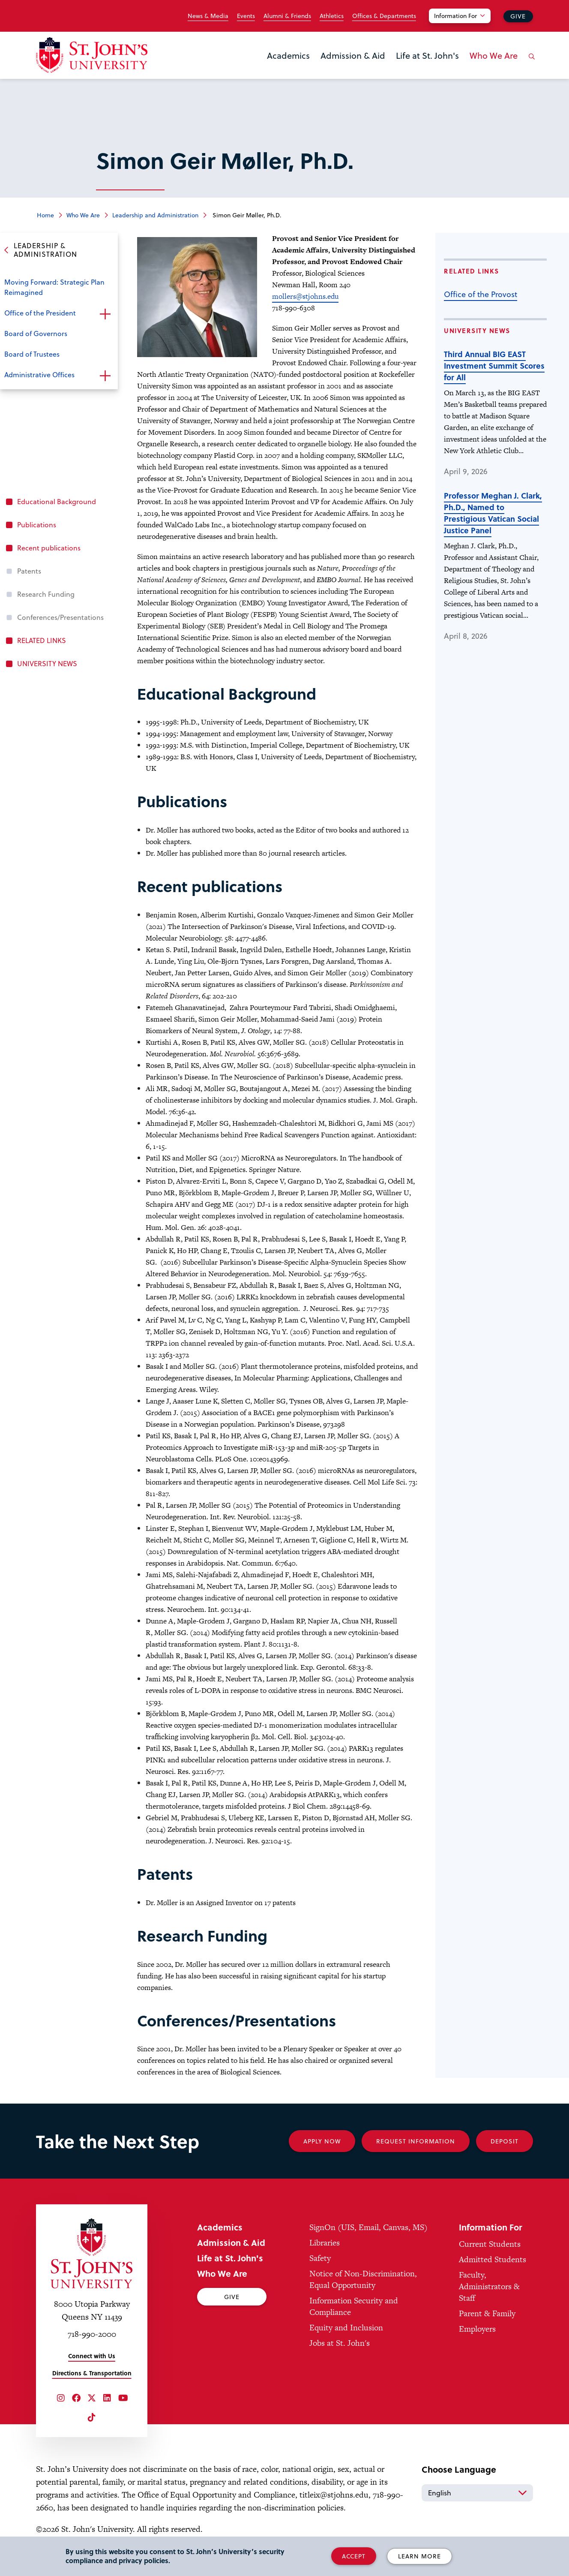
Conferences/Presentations (60, 617)
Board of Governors (35, 333)
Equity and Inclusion (346, 2327)
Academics (288, 55)
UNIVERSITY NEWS (47, 663)
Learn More (419, 2556)
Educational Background (56, 501)
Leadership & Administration (45, 249)
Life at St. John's (427, 55)
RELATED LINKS (41, 640)
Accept (353, 2556)
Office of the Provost (480, 294)
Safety (320, 2258)
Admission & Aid (352, 55)
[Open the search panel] (530, 63)
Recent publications (49, 548)
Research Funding (46, 594)
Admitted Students (492, 2259)
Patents (29, 571)
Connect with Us (91, 2355)
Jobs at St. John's (339, 2343)
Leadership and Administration (155, 214)
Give (518, 16)
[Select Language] (477, 2492)
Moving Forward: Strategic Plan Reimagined (54, 287)
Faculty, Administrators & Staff (489, 2286)
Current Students (490, 2244)
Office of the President (40, 313)
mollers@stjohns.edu (305, 296)
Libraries (324, 2242)
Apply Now (322, 2141)
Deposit (504, 2141)
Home (45, 214)
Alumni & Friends (287, 16)
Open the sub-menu (105, 314)
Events (246, 16)
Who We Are (494, 55)
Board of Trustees (32, 354)
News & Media (208, 16)
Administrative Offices (39, 374)
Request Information (415, 2141)
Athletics (332, 16)
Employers (477, 2329)
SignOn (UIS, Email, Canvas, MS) (368, 2227)
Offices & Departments (384, 16)
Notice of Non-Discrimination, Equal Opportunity (363, 2279)
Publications (36, 524)
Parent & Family (487, 2313)
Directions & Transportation (92, 2373)
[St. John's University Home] (91, 55)
